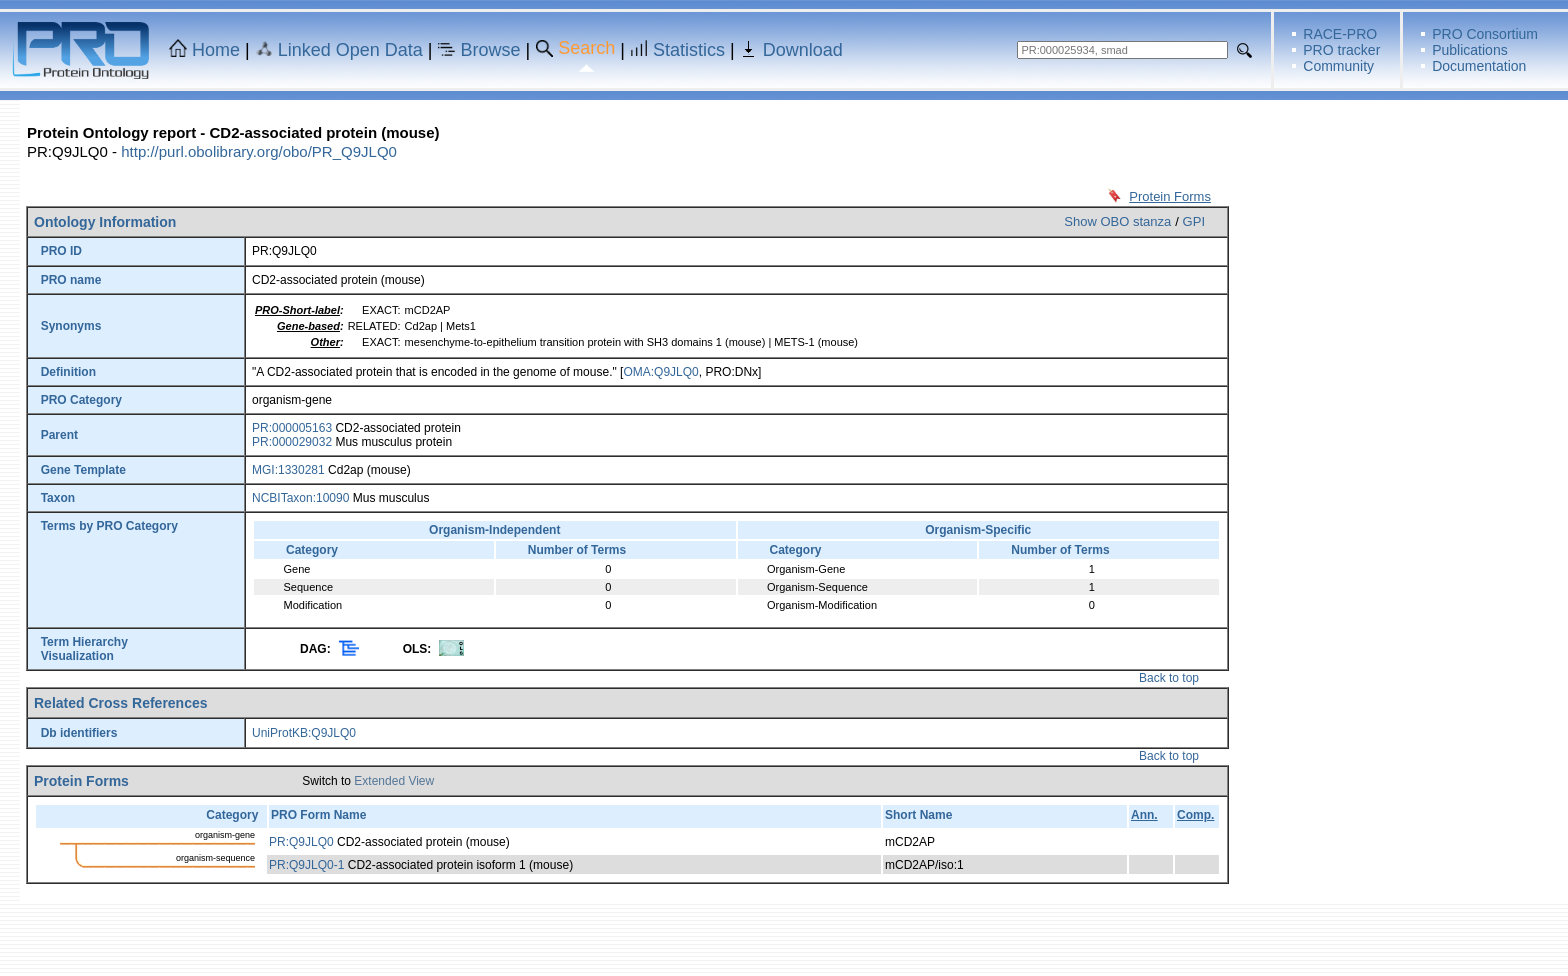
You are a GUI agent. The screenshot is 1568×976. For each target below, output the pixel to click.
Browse (491, 50)
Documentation (1479, 66)
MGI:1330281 (288, 470)
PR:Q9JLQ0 (301, 842)
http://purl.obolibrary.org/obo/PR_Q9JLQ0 (259, 151)
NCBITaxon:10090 (300, 498)
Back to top (1169, 678)
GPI (1194, 221)
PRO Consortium (1485, 34)
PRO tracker (1341, 50)
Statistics (689, 50)
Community (1338, 66)
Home (216, 50)
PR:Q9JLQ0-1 (306, 865)
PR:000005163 (292, 428)
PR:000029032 (292, 442)
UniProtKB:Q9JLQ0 (304, 733)
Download (803, 50)
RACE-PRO (1340, 34)
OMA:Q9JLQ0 (660, 372)
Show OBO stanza (1117, 221)
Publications (1470, 50)
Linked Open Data (350, 50)
